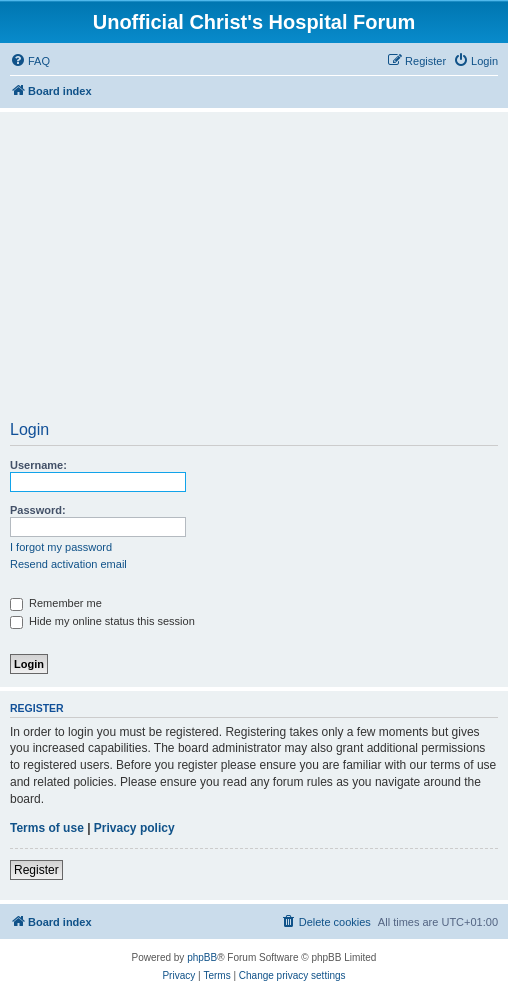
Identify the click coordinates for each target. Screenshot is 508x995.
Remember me (56, 603)
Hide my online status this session (102, 621)
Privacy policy (134, 828)
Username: (38, 465)
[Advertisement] (254, 273)
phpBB (202, 957)
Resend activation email (68, 564)
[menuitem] (30, 61)
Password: (38, 510)
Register (36, 870)
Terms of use (47, 828)
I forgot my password (61, 547)
